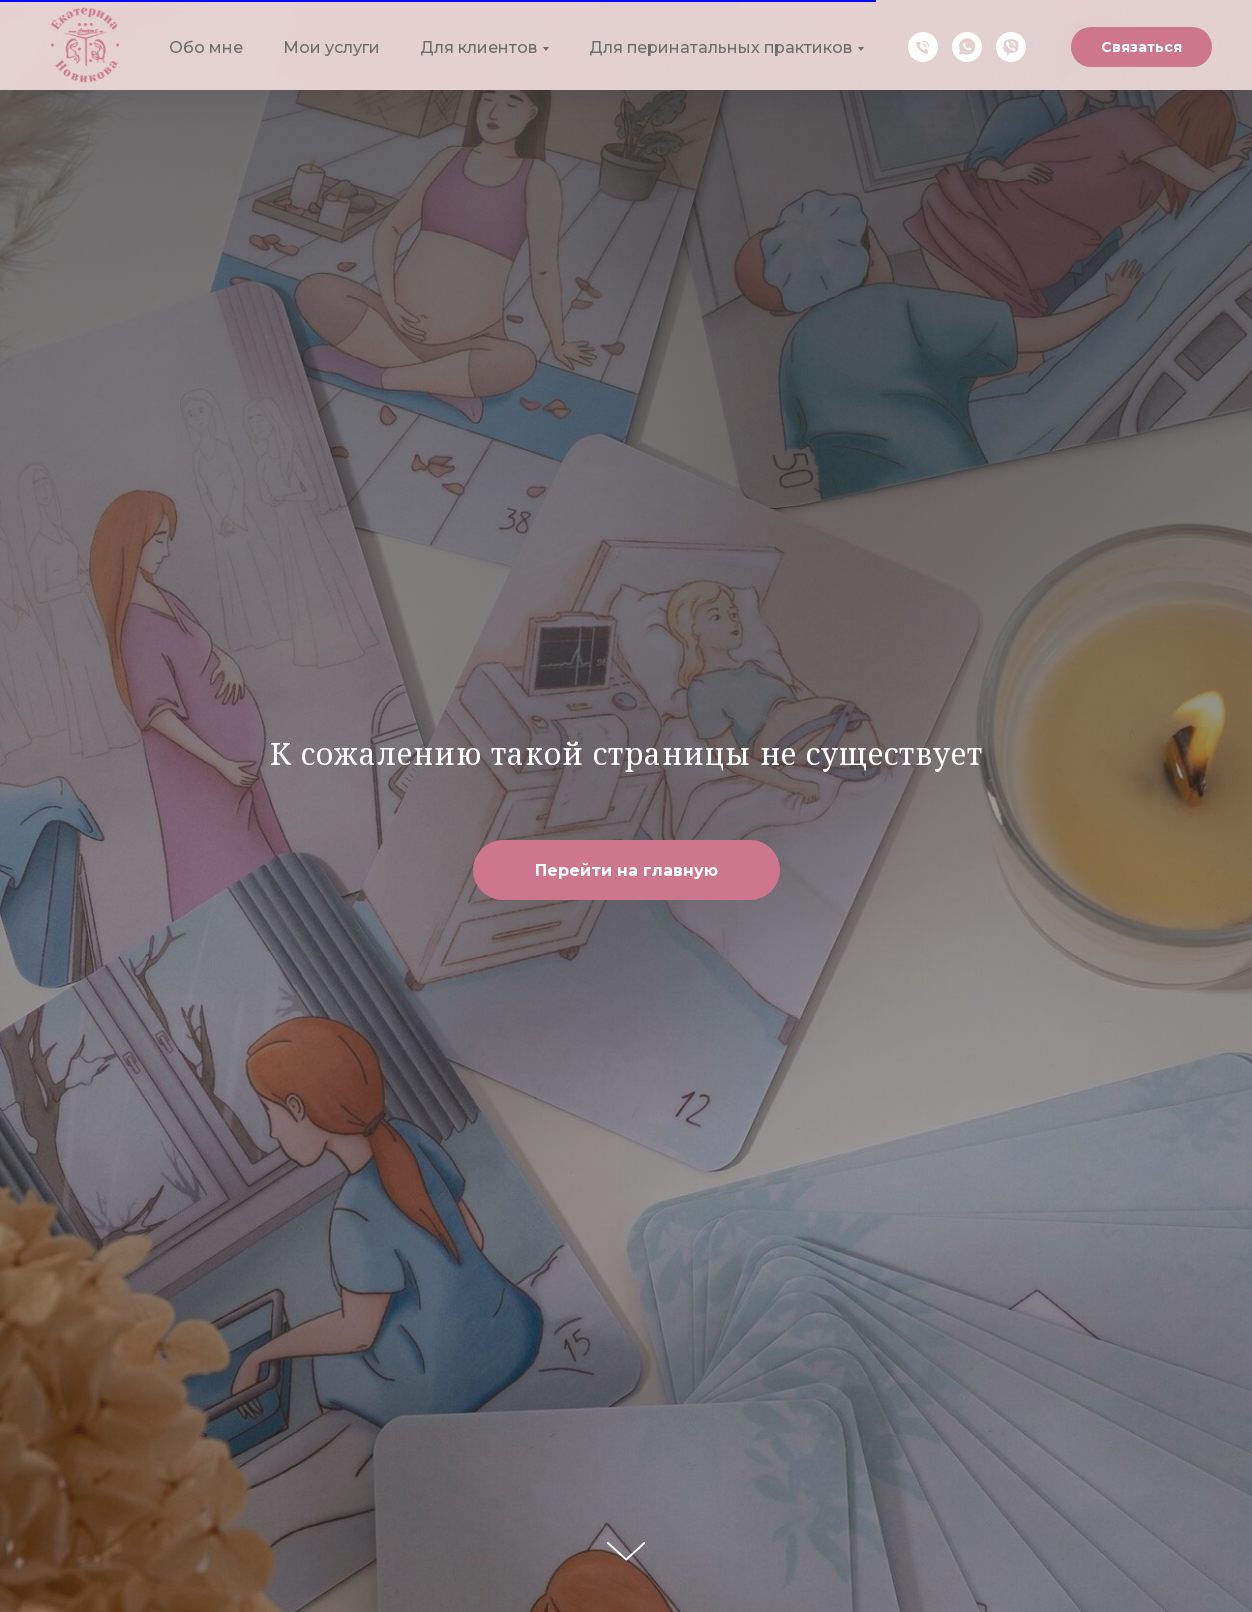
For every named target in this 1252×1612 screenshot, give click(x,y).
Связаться (1141, 47)
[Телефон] (923, 47)
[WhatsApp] (967, 47)
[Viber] (1011, 47)
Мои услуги (331, 47)
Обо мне (206, 47)
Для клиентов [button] (478, 47)
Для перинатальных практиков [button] (720, 47)
